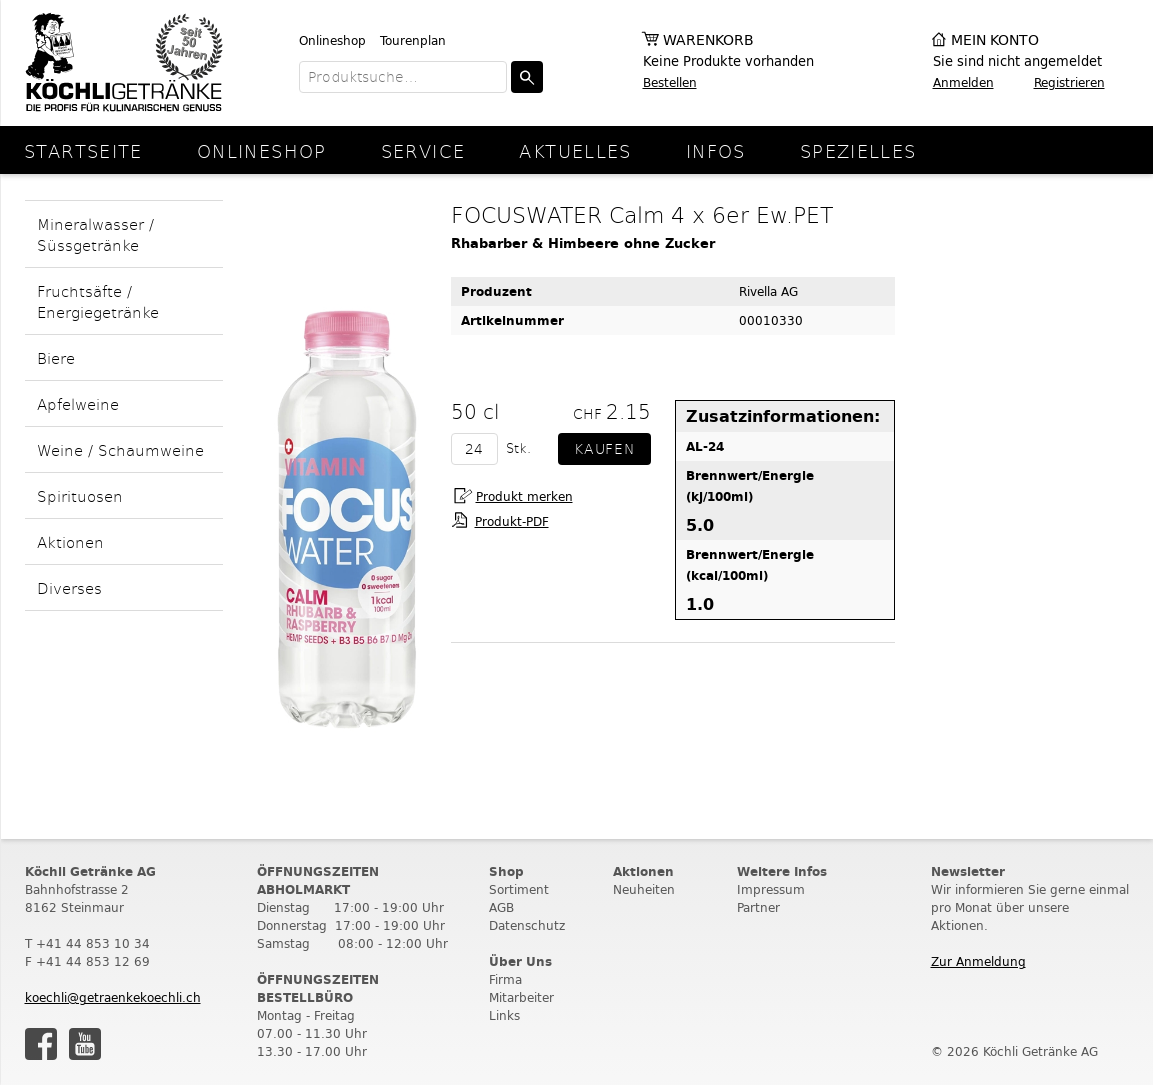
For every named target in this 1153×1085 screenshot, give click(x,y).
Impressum (771, 889)
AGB (501, 907)
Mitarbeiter (521, 997)
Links (504, 1015)
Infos (716, 150)
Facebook (41, 1044)
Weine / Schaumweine (120, 449)
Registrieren (1069, 82)
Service (423, 150)
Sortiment (519, 889)
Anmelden (963, 82)
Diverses (69, 587)
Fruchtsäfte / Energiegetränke (98, 301)
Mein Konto (995, 40)
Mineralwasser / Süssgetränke (95, 234)
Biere (56, 357)
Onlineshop (332, 40)
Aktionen (70, 541)
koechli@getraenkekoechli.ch (113, 997)
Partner (758, 907)
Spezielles (858, 150)
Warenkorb (708, 40)
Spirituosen (80, 495)
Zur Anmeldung (978, 961)
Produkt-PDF (512, 521)
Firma (505, 979)
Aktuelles (575, 150)
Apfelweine (78, 403)
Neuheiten (644, 889)
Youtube (85, 1044)
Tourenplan (413, 40)
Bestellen (670, 82)
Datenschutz (527, 925)
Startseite (83, 150)
